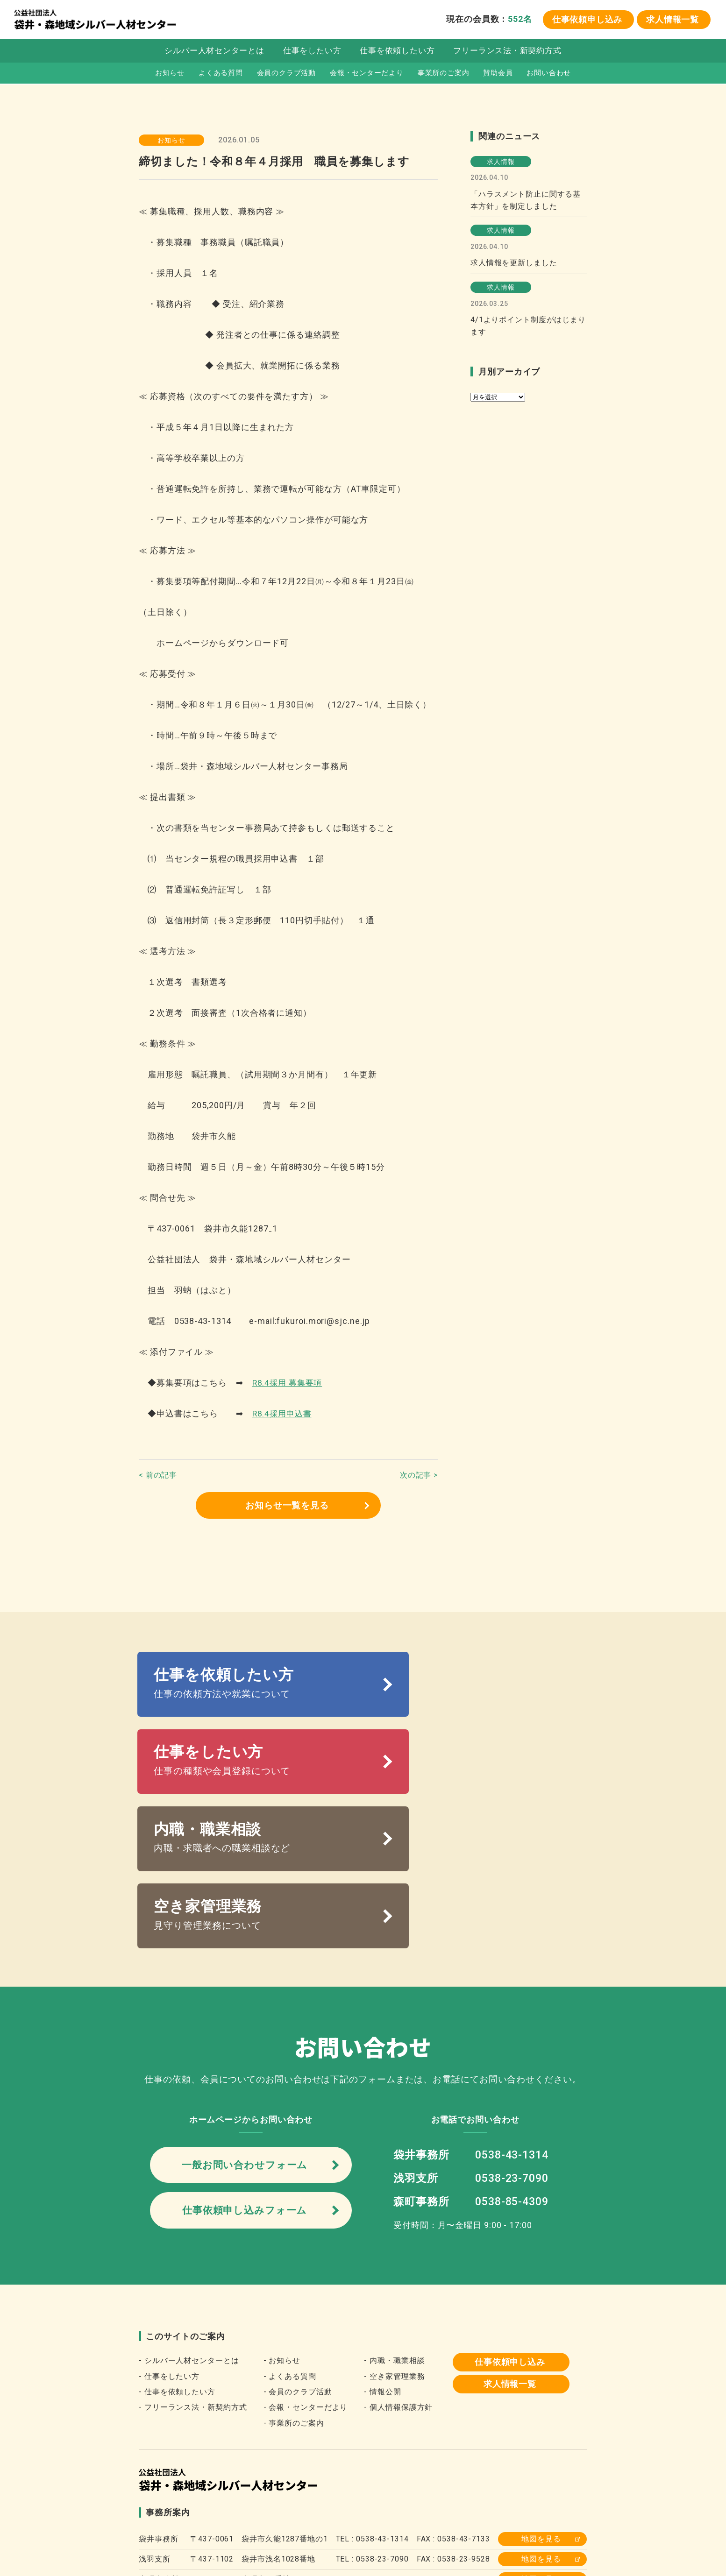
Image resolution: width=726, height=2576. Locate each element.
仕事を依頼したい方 (397, 52)
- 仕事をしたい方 (169, 2242)
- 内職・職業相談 (394, 2226)
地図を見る (541, 2404)
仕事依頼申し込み (586, 20)
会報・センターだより (366, 75)
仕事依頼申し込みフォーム (243, 2075)
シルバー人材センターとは (214, 52)
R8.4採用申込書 (283, 1413)
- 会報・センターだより (305, 2273)
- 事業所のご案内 (293, 2289)
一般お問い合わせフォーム (244, 2026)
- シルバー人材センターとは (189, 2226)
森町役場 (504, 2504)
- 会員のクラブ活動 (297, 2257)
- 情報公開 (382, 2257)
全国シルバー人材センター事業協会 (209, 2504)
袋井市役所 (452, 2504)
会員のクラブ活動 (285, 75)
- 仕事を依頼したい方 (177, 2257)
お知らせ (169, 75)
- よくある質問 (289, 2242)
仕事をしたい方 (312, 52)
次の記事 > (419, 1475)
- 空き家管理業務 (394, 2242)
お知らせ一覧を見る (287, 1506)
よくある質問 (220, 75)
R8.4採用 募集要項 (289, 1382)
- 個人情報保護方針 (398, 2273)
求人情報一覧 (672, 20)
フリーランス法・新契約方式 (508, 52)
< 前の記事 (158, 1475)
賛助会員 (499, 75)
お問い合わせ (549, 75)
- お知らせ (281, 2226)
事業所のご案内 (444, 75)
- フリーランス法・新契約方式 (193, 2273)
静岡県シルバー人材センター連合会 (352, 2504)
